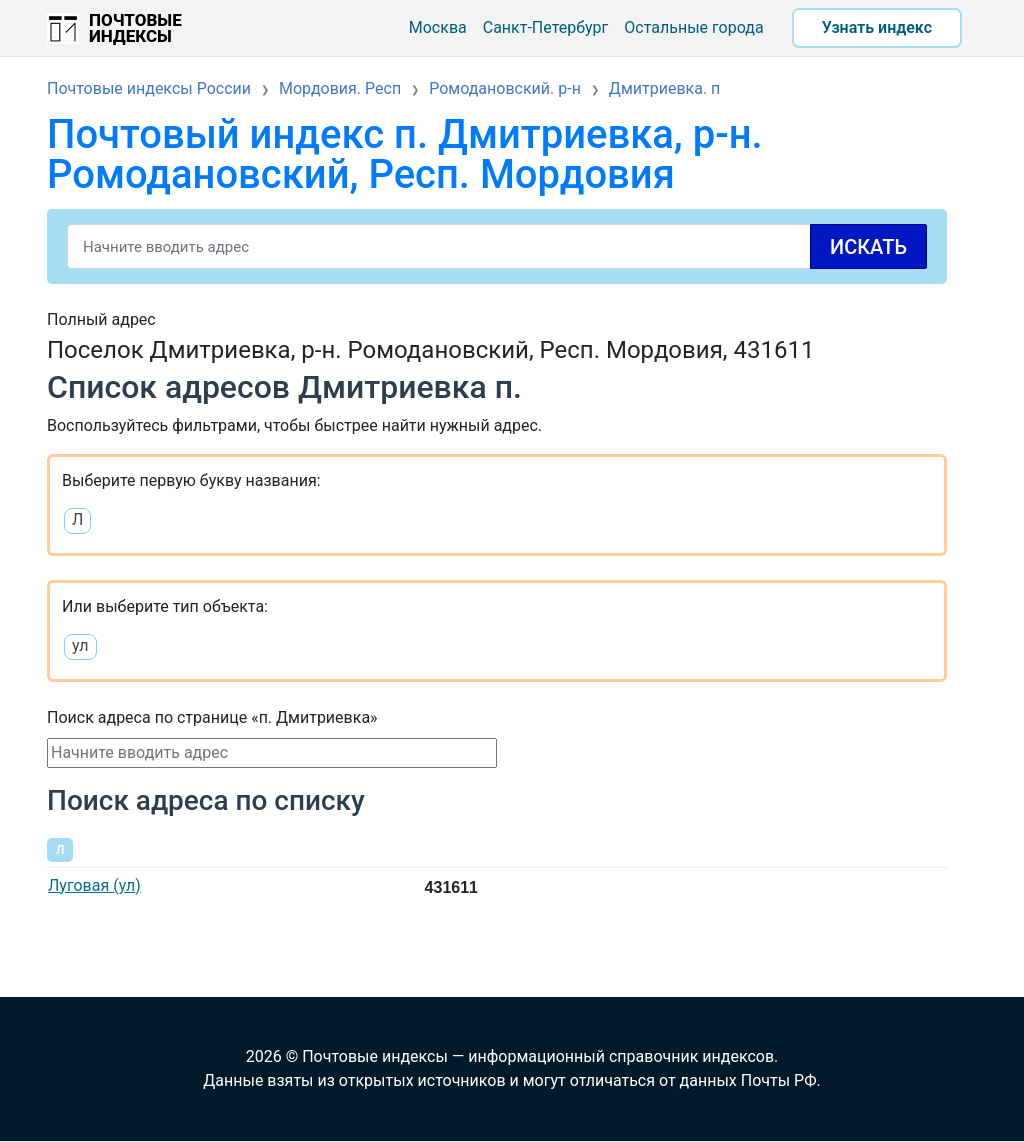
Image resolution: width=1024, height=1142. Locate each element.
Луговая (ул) (94, 885)
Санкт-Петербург (546, 27)
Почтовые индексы (135, 28)
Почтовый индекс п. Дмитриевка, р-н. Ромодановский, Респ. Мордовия (405, 154)
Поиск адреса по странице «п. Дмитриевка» (212, 717)
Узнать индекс (877, 27)
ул (80, 645)
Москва (438, 27)
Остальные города (693, 27)
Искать (868, 247)
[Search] (497, 246)
